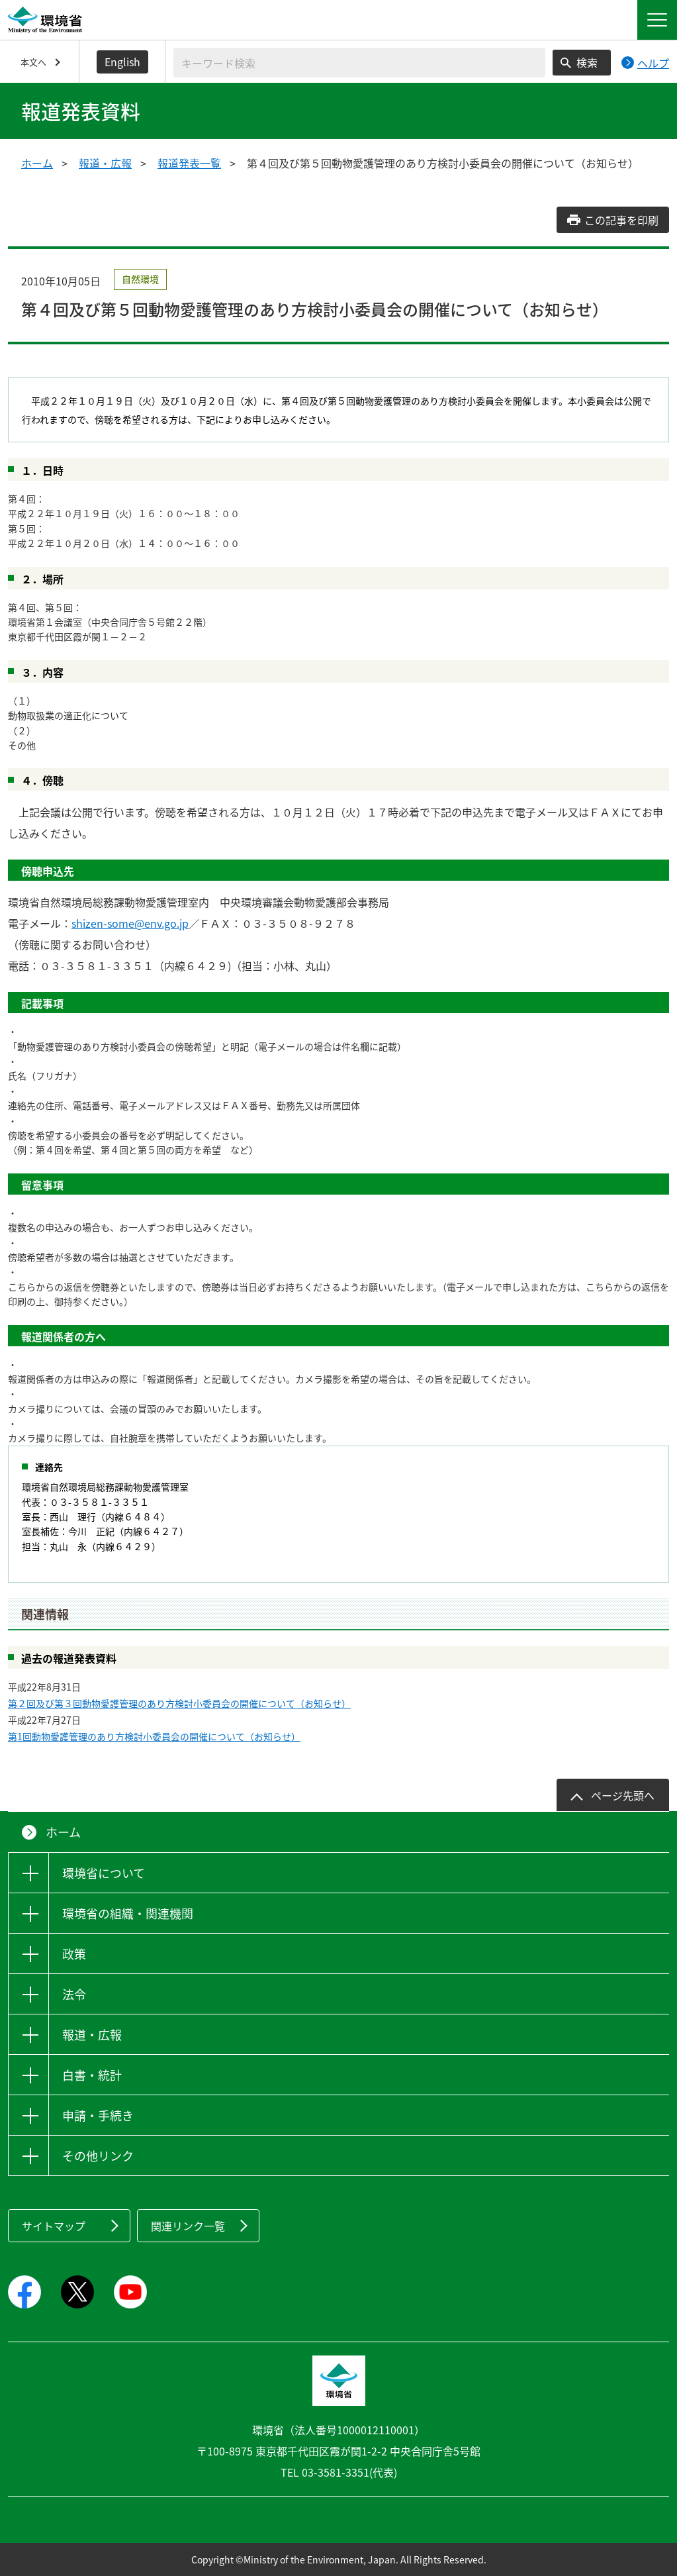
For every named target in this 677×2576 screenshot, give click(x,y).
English (122, 62)
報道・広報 (105, 163)
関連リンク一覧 (188, 2226)
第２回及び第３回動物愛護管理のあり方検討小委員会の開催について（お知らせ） (179, 1703)
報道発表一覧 (189, 163)
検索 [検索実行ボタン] (587, 62)
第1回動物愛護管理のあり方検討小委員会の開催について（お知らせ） (154, 1736)
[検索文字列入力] (359, 62)
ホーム (37, 163)
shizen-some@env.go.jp (130, 923)
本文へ (33, 62)
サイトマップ (53, 2226)
